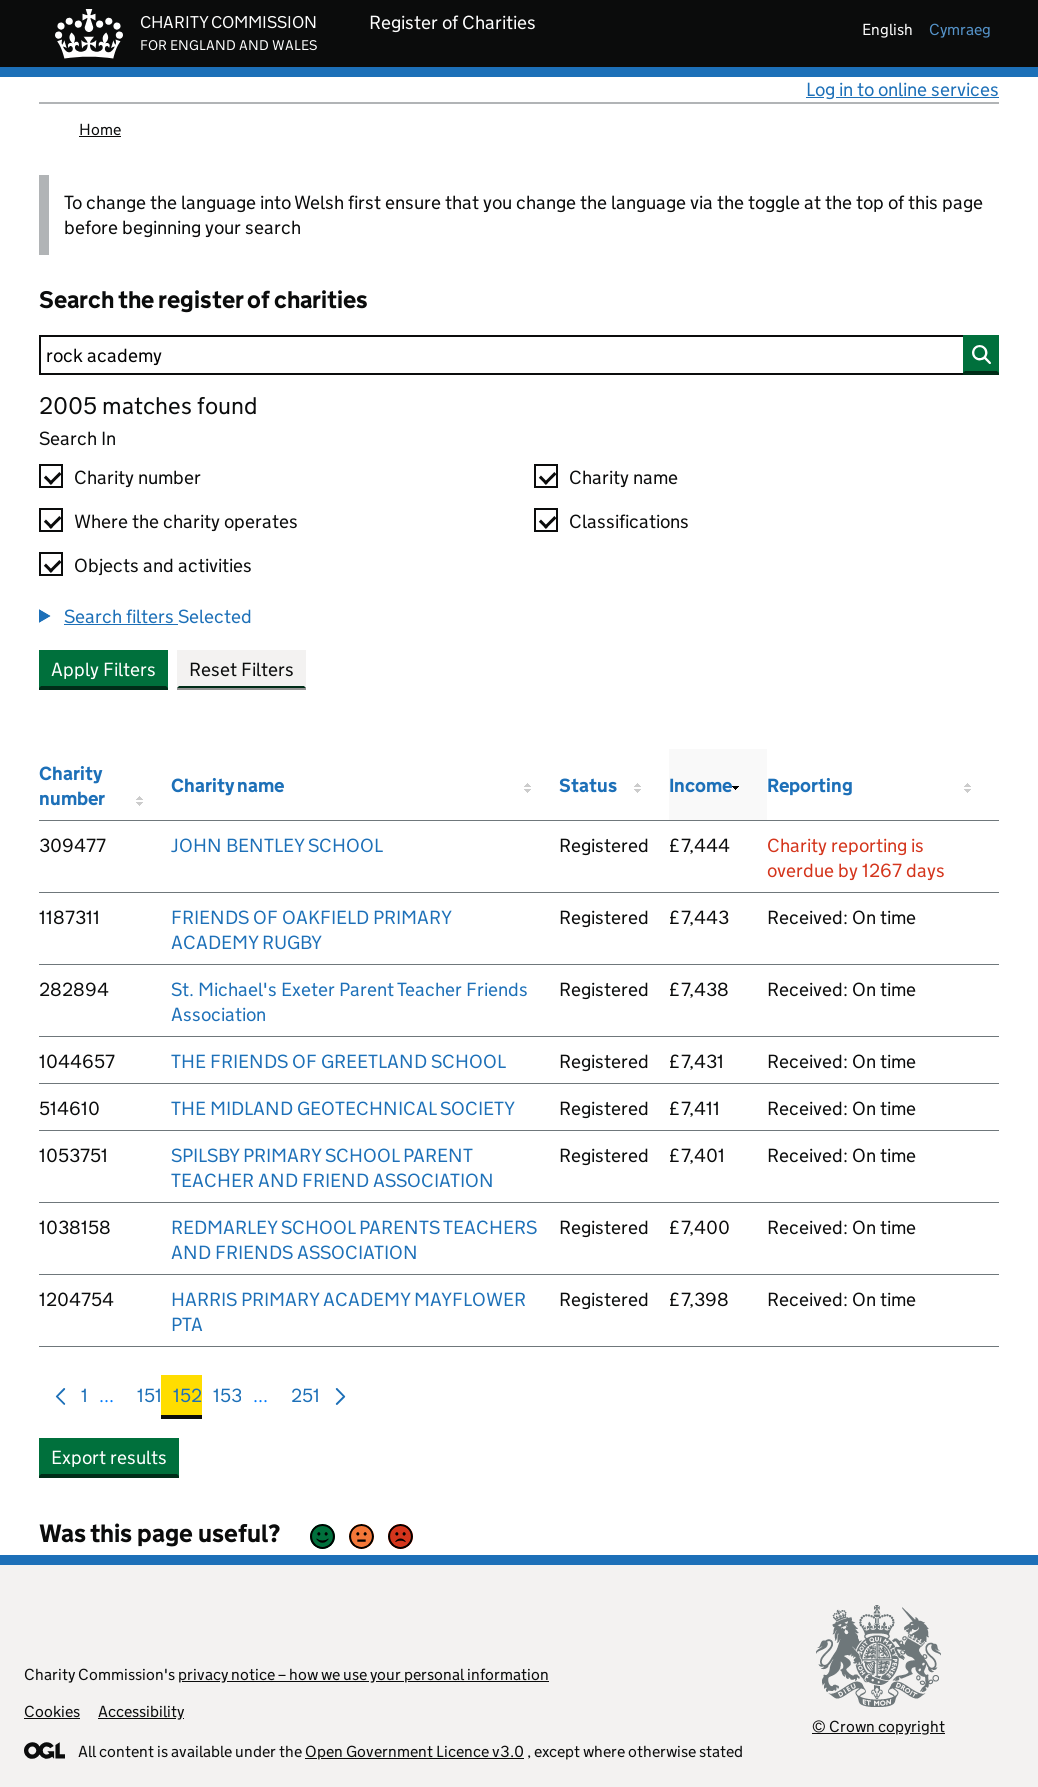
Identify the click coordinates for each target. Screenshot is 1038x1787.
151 (149, 1399)
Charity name (623, 477)
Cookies (52, 1711)
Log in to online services (902, 89)
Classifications (629, 521)
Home (100, 129)
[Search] (519, 355)
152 (187, 1399)
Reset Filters (241, 669)
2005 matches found (148, 405)
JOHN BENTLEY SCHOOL (277, 845)
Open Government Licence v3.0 (414, 1751)
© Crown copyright (878, 1726)
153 (227, 1399)
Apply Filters (103, 669)
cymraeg (960, 29)
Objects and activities (163, 565)
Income (700, 785)
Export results (109, 1457)
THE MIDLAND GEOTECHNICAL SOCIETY (343, 1108)
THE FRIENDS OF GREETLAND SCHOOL (338, 1061)
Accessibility (141, 1711)
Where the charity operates (186, 521)
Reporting (810, 785)
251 (305, 1399)
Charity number (137, 477)
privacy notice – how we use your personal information (363, 1674)
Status (588, 785)
